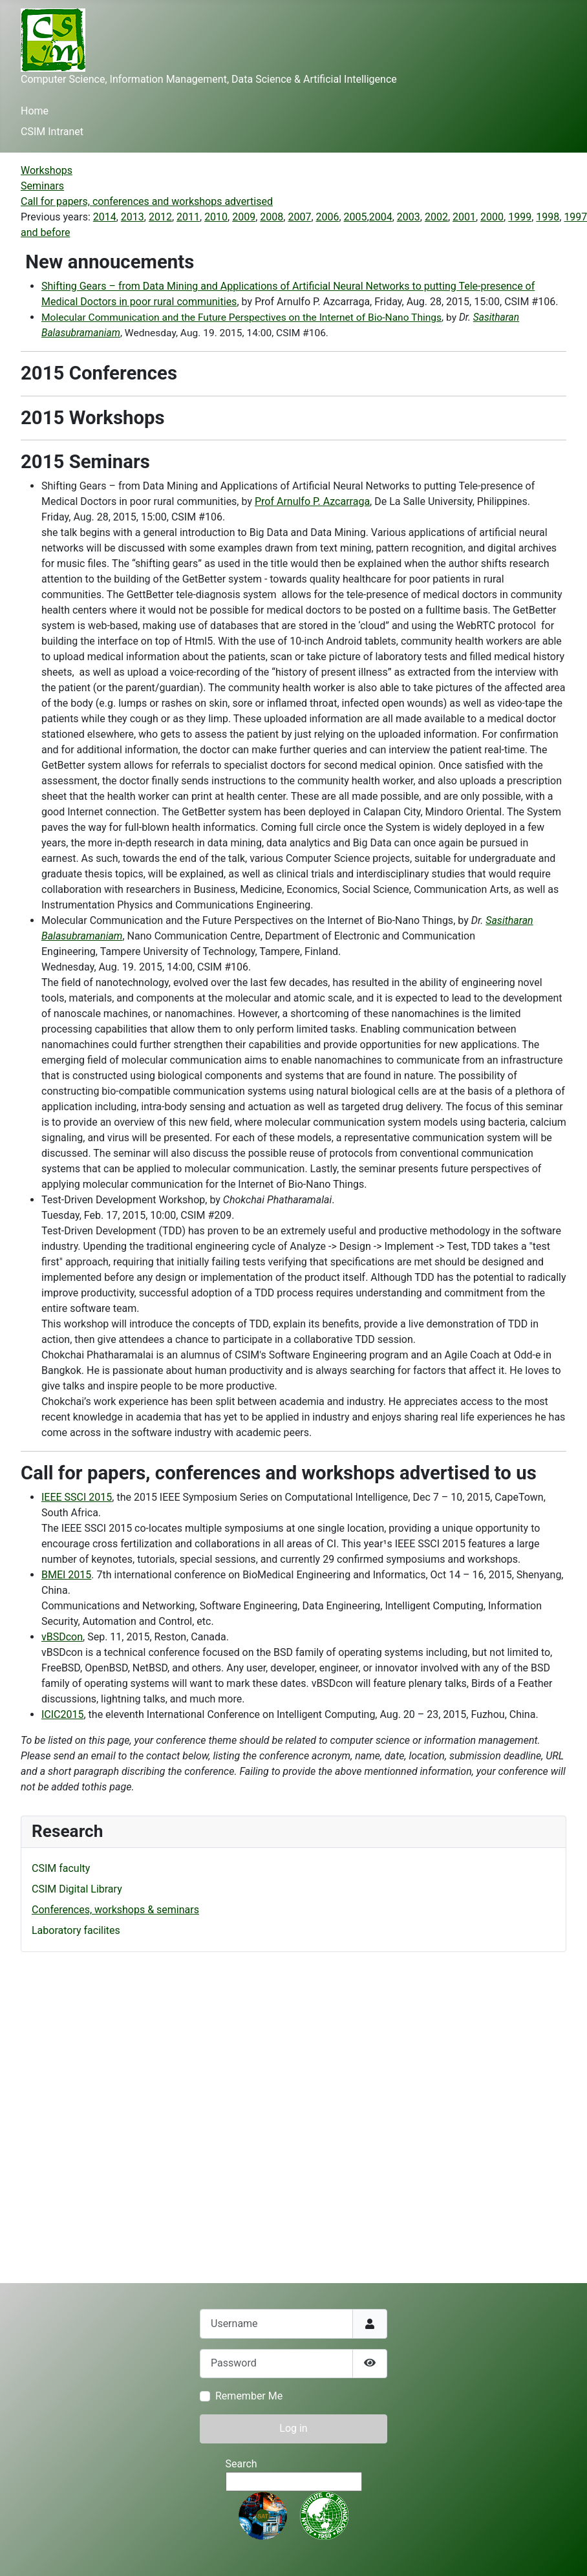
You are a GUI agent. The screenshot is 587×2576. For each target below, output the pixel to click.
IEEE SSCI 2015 (76, 1497)
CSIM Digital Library (77, 1889)
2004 (380, 217)
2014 (104, 217)
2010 (216, 217)
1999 (519, 217)
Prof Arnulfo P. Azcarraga (312, 501)
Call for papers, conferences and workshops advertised (147, 201)
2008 (271, 217)
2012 (160, 217)
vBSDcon (62, 1637)
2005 (355, 217)
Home (34, 111)
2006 (327, 217)
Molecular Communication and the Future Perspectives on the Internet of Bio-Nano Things (241, 317)
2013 (132, 217)
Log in (293, 2428)
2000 (492, 217)
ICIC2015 (62, 1714)
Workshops (46, 170)
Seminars (42, 186)
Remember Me (249, 2396)
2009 (243, 217)
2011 (188, 217)
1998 (547, 217)
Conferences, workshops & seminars (115, 1910)
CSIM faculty (61, 1868)
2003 (408, 217)
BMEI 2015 (66, 1575)
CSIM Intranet (52, 131)
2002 (436, 217)
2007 (299, 217)
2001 (464, 217)
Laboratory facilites (76, 1930)
